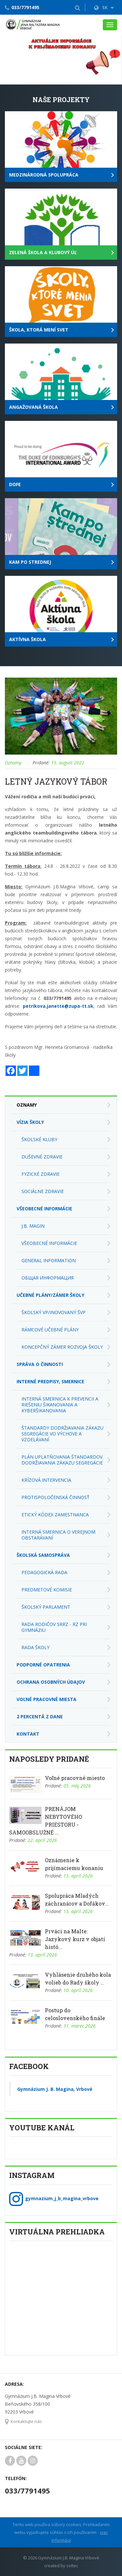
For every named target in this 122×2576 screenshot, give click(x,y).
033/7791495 (25, 7)
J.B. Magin (33, 1226)
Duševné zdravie (41, 1157)
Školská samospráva (43, 1555)
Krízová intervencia (46, 1480)
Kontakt (28, 1734)
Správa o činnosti (40, 1364)
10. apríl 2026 (78, 1990)
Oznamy (13, 762)
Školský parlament (45, 1607)
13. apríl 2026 (42, 1955)
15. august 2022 (67, 762)
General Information (48, 1260)
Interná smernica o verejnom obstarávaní (58, 1535)
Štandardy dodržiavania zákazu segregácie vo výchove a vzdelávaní (62, 1434)
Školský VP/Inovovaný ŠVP (53, 1312)
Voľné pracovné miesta (46, 1699)
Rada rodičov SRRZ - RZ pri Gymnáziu (54, 1627)
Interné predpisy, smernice (50, 1381)
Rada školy (35, 1647)
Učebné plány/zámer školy (50, 1295)
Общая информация (47, 1278)
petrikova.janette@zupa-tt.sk (58, 1006)
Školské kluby (39, 1139)
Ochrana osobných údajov (51, 1682)
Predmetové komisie (46, 1590)
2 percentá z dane (40, 1716)
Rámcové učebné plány (50, 1329)
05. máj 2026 (77, 1786)
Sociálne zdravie (42, 1191)
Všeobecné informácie (44, 1208)
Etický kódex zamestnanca (55, 1514)
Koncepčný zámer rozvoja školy (62, 1347)
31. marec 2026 (79, 2026)
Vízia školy (30, 1122)
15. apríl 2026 (78, 1876)
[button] (77, 7)
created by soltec (61, 2565)
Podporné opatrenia (43, 1665)
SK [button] (104, 7)
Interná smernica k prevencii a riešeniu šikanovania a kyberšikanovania (59, 1405)
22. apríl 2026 (42, 1840)
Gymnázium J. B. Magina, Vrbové (54, 2089)
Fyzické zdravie (40, 1174)
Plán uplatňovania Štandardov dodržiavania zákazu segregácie (62, 1460)
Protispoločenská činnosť (55, 1497)
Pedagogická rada (44, 1572)
